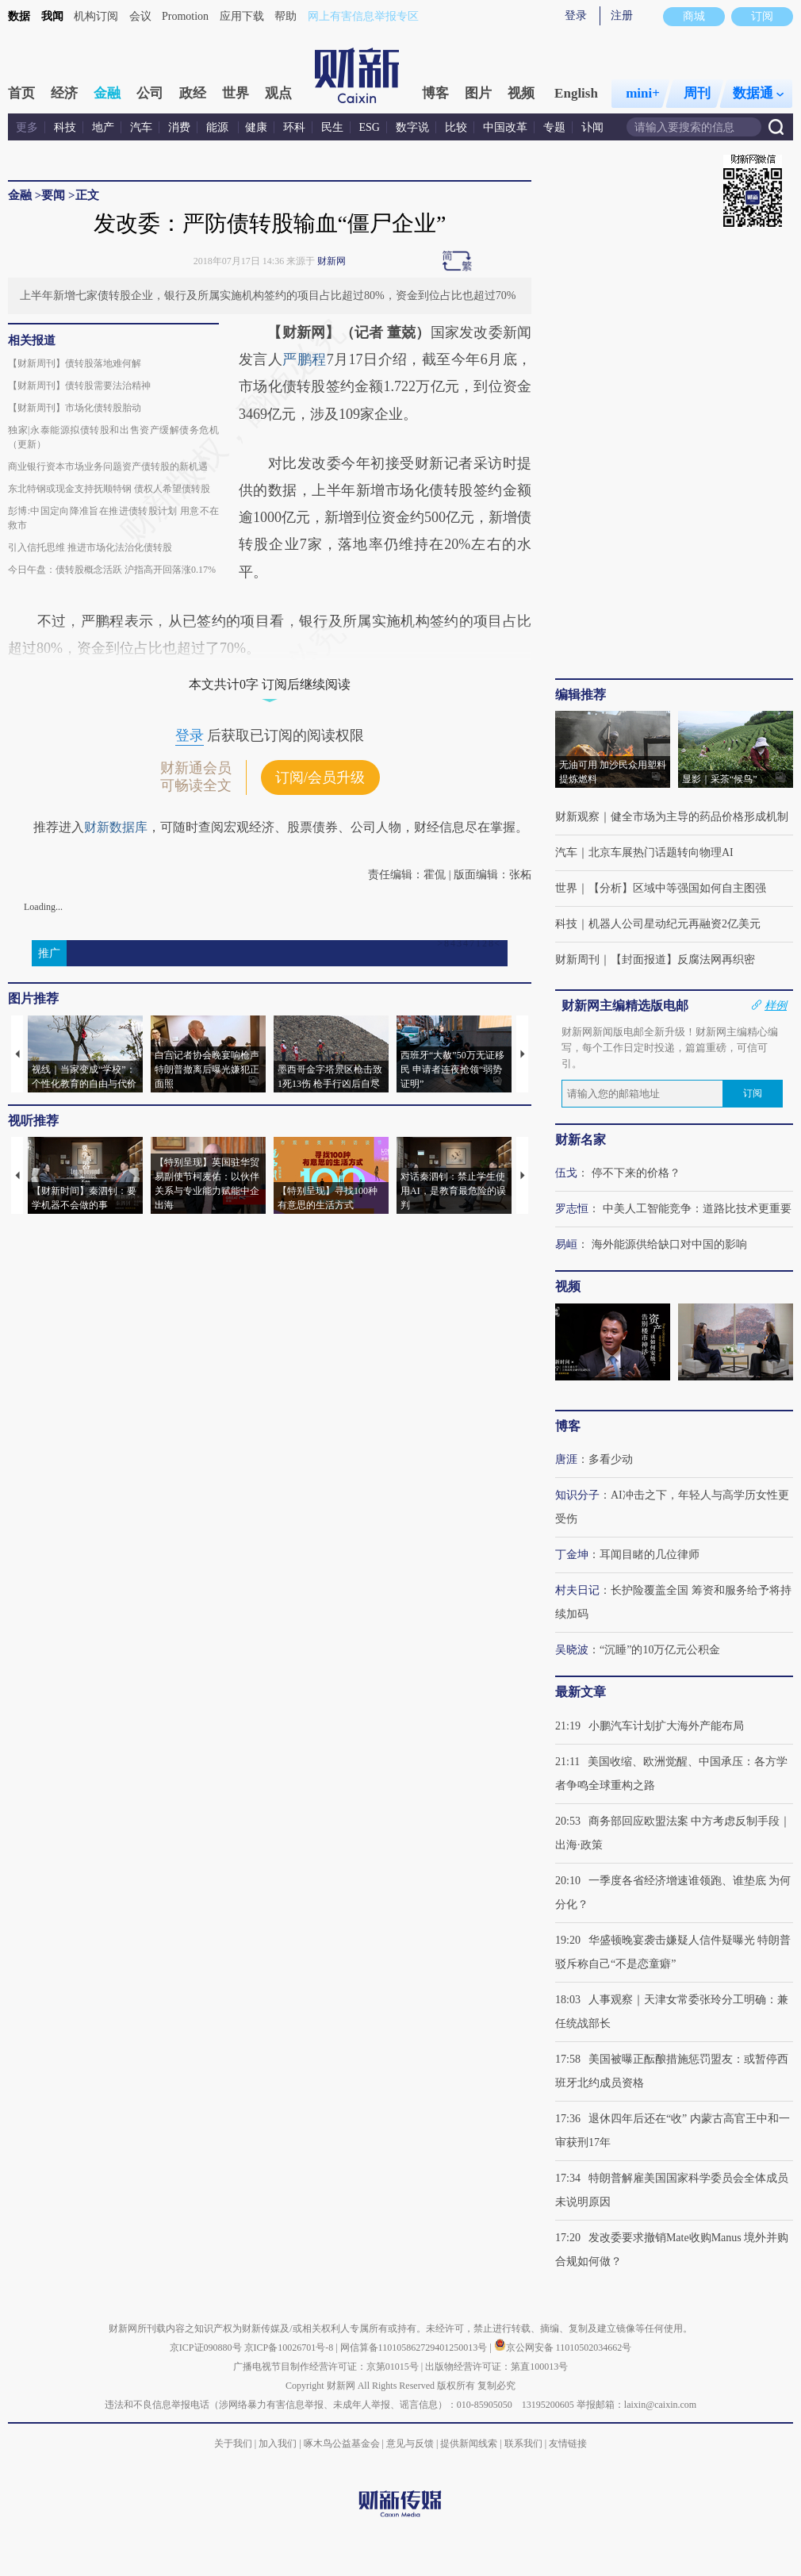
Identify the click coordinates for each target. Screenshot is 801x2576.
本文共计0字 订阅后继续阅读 (270, 684)
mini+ (643, 93)
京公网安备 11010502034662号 (563, 2347)
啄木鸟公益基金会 (343, 2443)
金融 (107, 93)
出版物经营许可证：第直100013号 (496, 2366)
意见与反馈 (410, 2443)
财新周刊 (577, 960)
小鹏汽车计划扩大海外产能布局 (666, 1726)
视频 (521, 93)
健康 (256, 127)
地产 (103, 127)
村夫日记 (577, 1590)
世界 (235, 93)
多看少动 (610, 1459)
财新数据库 (116, 827)
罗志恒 (571, 1209)
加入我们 (278, 2443)
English (576, 93)
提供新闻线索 (468, 2443)
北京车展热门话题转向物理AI (661, 852)
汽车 (141, 127)
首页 (21, 93)
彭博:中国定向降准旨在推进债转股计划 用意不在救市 (113, 518)
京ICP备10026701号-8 (290, 2347)
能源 (219, 127)
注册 (622, 15)
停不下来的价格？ (636, 1173)
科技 (65, 127)
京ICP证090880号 (206, 2347)
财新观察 (577, 817)
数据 (19, 16)
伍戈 (566, 1173)
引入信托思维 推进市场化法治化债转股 (90, 547)
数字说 (412, 127)
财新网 (331, 261)
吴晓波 (571, 1650)
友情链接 (568, 2443)
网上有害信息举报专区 (363, 16)
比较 (456, 127)
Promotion (185, 16)
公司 (149, 93)
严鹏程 (304, 359)
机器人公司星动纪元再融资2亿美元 (674, 924)
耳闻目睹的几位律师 (649, 1555)
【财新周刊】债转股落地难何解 (74, 363)
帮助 (285, 16)
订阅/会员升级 (320, 777)
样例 (776, 1005)
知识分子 (577, 1495)
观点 (278, 93)
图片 (478, 93)
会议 (140, 16)
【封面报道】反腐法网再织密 (683, 960)
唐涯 (566, 1459)
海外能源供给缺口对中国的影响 (669, 1244)
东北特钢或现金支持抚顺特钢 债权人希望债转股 (109, 488)
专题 (554, 127)
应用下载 (242, 16)
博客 (435, 93)
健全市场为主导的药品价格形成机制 (699, 817)
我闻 (52, 16)
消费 (179, 127)
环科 (294, 127)
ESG (369, 127)
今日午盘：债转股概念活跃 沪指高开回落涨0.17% (112, 569)
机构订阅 (96, 16)
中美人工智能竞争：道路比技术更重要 (697, 1209)
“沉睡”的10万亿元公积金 (660, 1650)
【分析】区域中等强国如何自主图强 (677, 888)
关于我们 (233, 2443)
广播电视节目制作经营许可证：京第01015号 (326, 2366)
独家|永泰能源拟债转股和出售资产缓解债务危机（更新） (113, 437)
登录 (576, 15)
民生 (332, 127)
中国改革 (505, 127)
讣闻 (592, 127)
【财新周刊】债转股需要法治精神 (79, 385)
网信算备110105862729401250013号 (415, 2347)
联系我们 (523, 2443)
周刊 (697, 93)
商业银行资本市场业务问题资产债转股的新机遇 (108, 466)
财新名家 (580, 1139)
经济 (64, 93)
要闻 (53, 195)
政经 (192, 93)
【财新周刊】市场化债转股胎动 (74, 407)
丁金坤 (571, 1555)
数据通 (758, 93)
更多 (27, 127)
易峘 (566, 1244)
